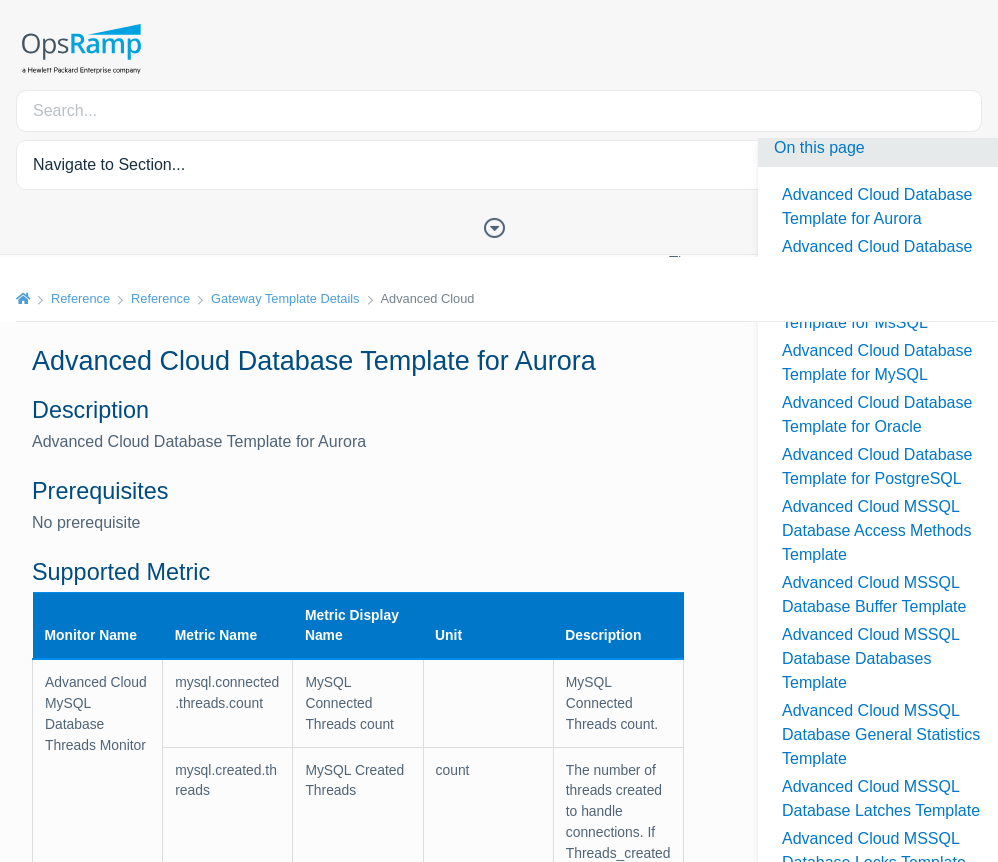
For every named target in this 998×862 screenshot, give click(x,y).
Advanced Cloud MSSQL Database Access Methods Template (876, 530)
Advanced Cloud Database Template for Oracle (877, 414)
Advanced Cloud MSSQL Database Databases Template (870, 658)
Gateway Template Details (285, 298)
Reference (80, 298)
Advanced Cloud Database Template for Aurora (877, 206)
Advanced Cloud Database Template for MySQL (877, 362)
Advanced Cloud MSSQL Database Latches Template (881, 798)
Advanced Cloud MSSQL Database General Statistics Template (881, 734)
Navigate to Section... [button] (109, 164)
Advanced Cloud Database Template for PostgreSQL (877, 466)
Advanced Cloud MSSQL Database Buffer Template (874, 594)
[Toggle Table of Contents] (499, 226)
